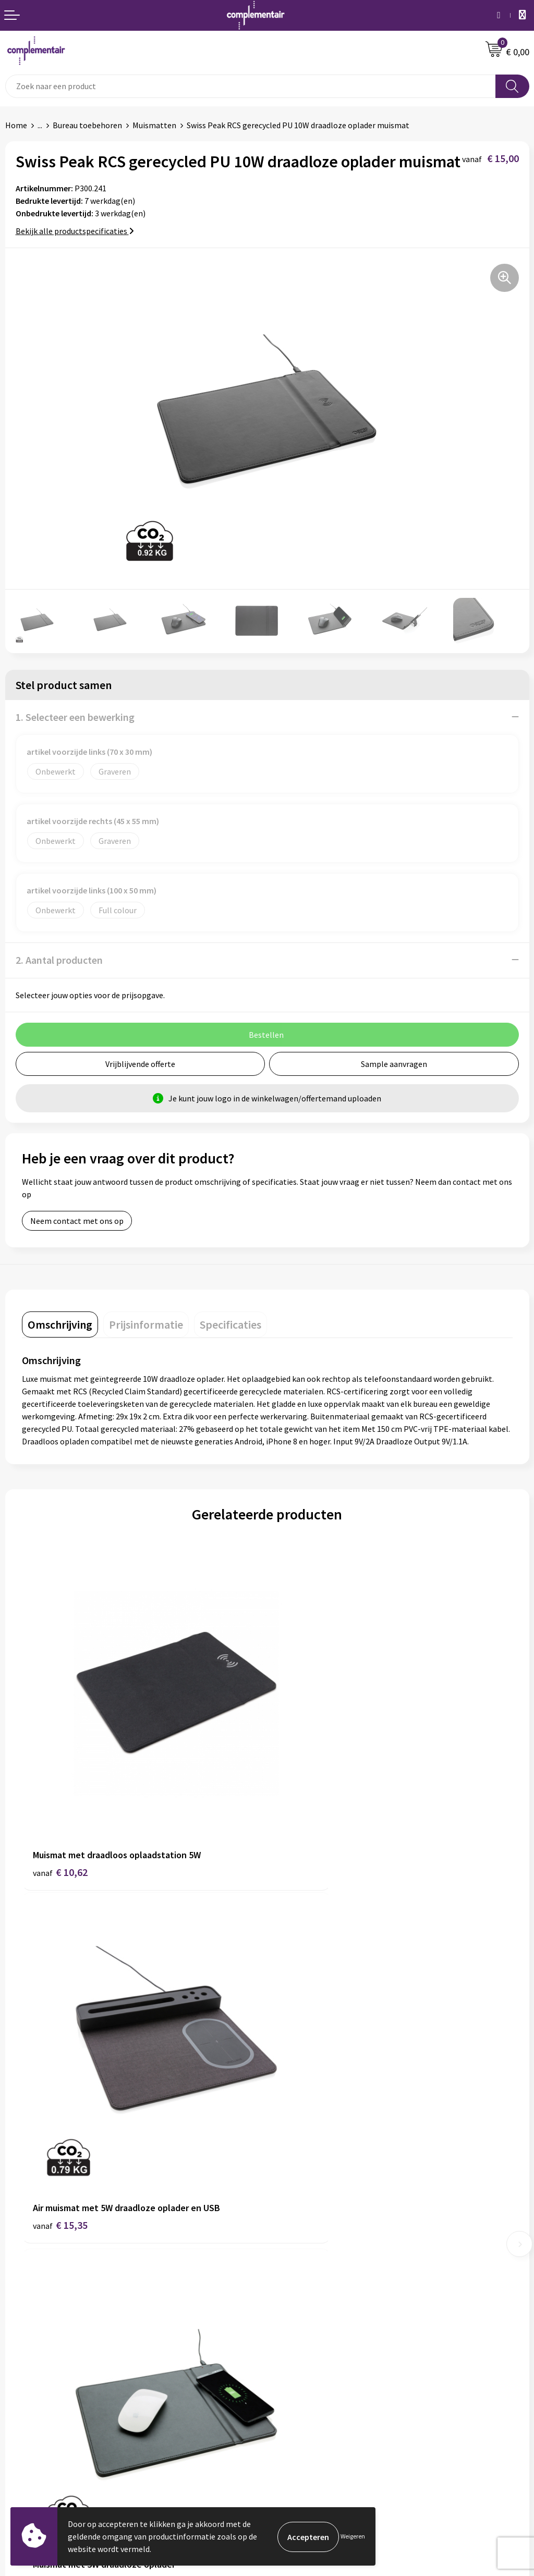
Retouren (22, 2429)
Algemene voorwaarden (314, 2253)
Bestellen (22, 2382)
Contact (286, 2237)
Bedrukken (24, 2398)
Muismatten (154, 125)
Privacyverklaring (36, 2461)
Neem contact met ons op (77, 1221)
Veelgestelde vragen (41, 2366)
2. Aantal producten (59, 959)
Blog (280, 2366)
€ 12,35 (60, 2100)
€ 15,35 (305, 1807)
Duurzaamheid (298, 2221)
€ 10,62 (60, 1807)
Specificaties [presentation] (230, 1324)
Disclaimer (291, 2269)
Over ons (288, 2205)
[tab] (60, 1324)
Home (16, 125)
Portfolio (289, 2382)
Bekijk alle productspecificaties (75, 231)
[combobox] (250, 86)
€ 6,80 (302, 2100)
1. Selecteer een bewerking (75, 716)
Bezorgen (22, 2414)
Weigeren (353, 2536)
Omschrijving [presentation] (60, 1324)
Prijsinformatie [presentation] (146, 1324)
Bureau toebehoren (87, 125)
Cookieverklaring (35, 2445)
